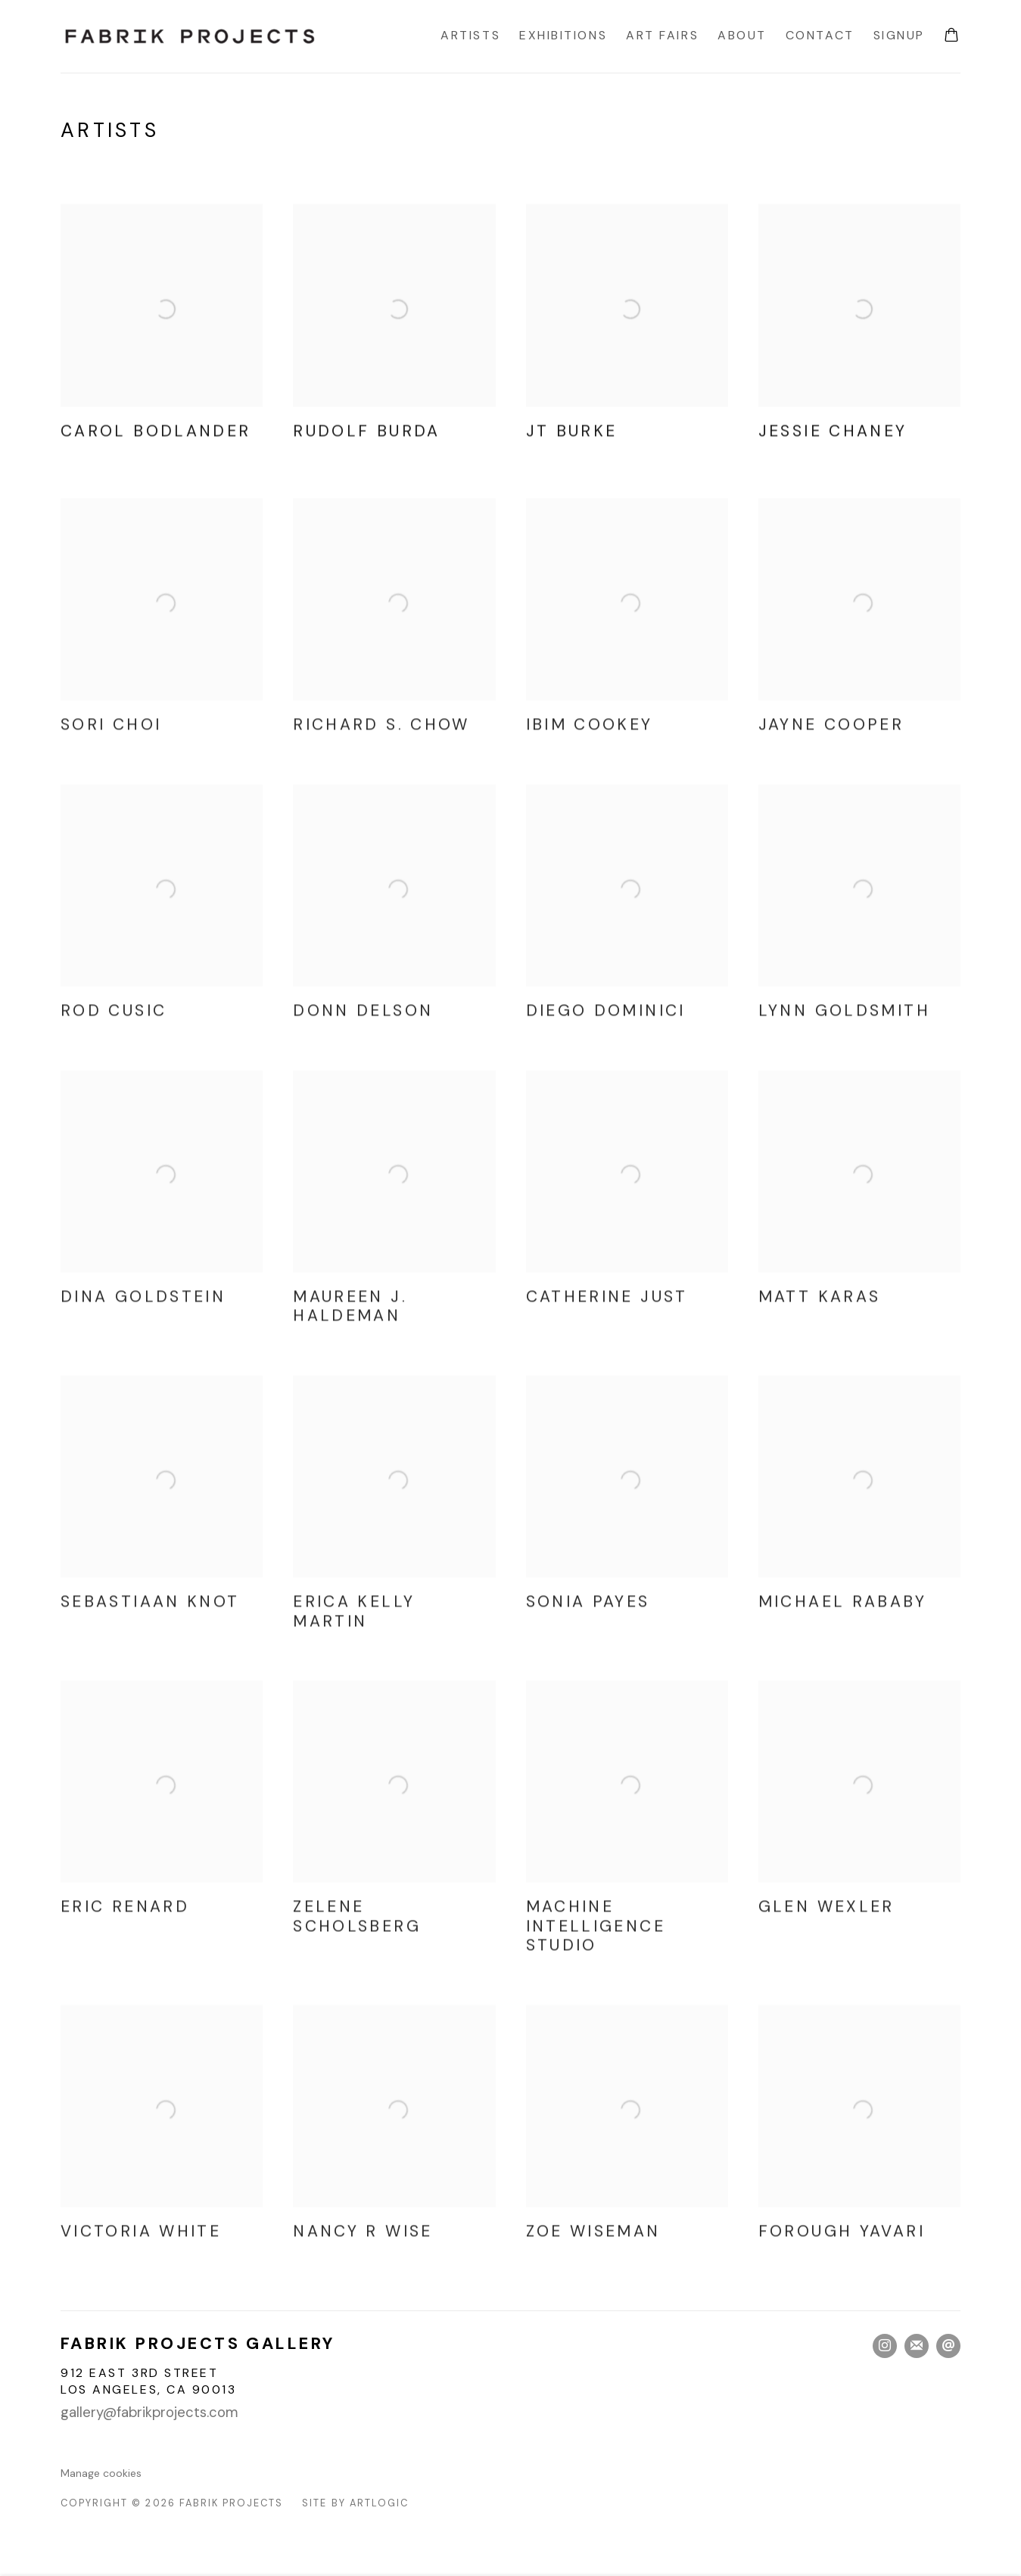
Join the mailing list (916, 2346)
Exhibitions (563, 35)
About (742, 35)
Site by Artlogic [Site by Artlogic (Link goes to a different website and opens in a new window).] (355, 2503)
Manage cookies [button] (101, 2473)
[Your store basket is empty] (951, 36)
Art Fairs (662, 35)
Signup (899, 35)
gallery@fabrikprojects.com (149, 2412)
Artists (470, 35)
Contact (820, 35)
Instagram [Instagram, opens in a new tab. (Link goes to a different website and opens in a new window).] (885, 2346)
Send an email (948, 2346)
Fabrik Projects (189, 36)
